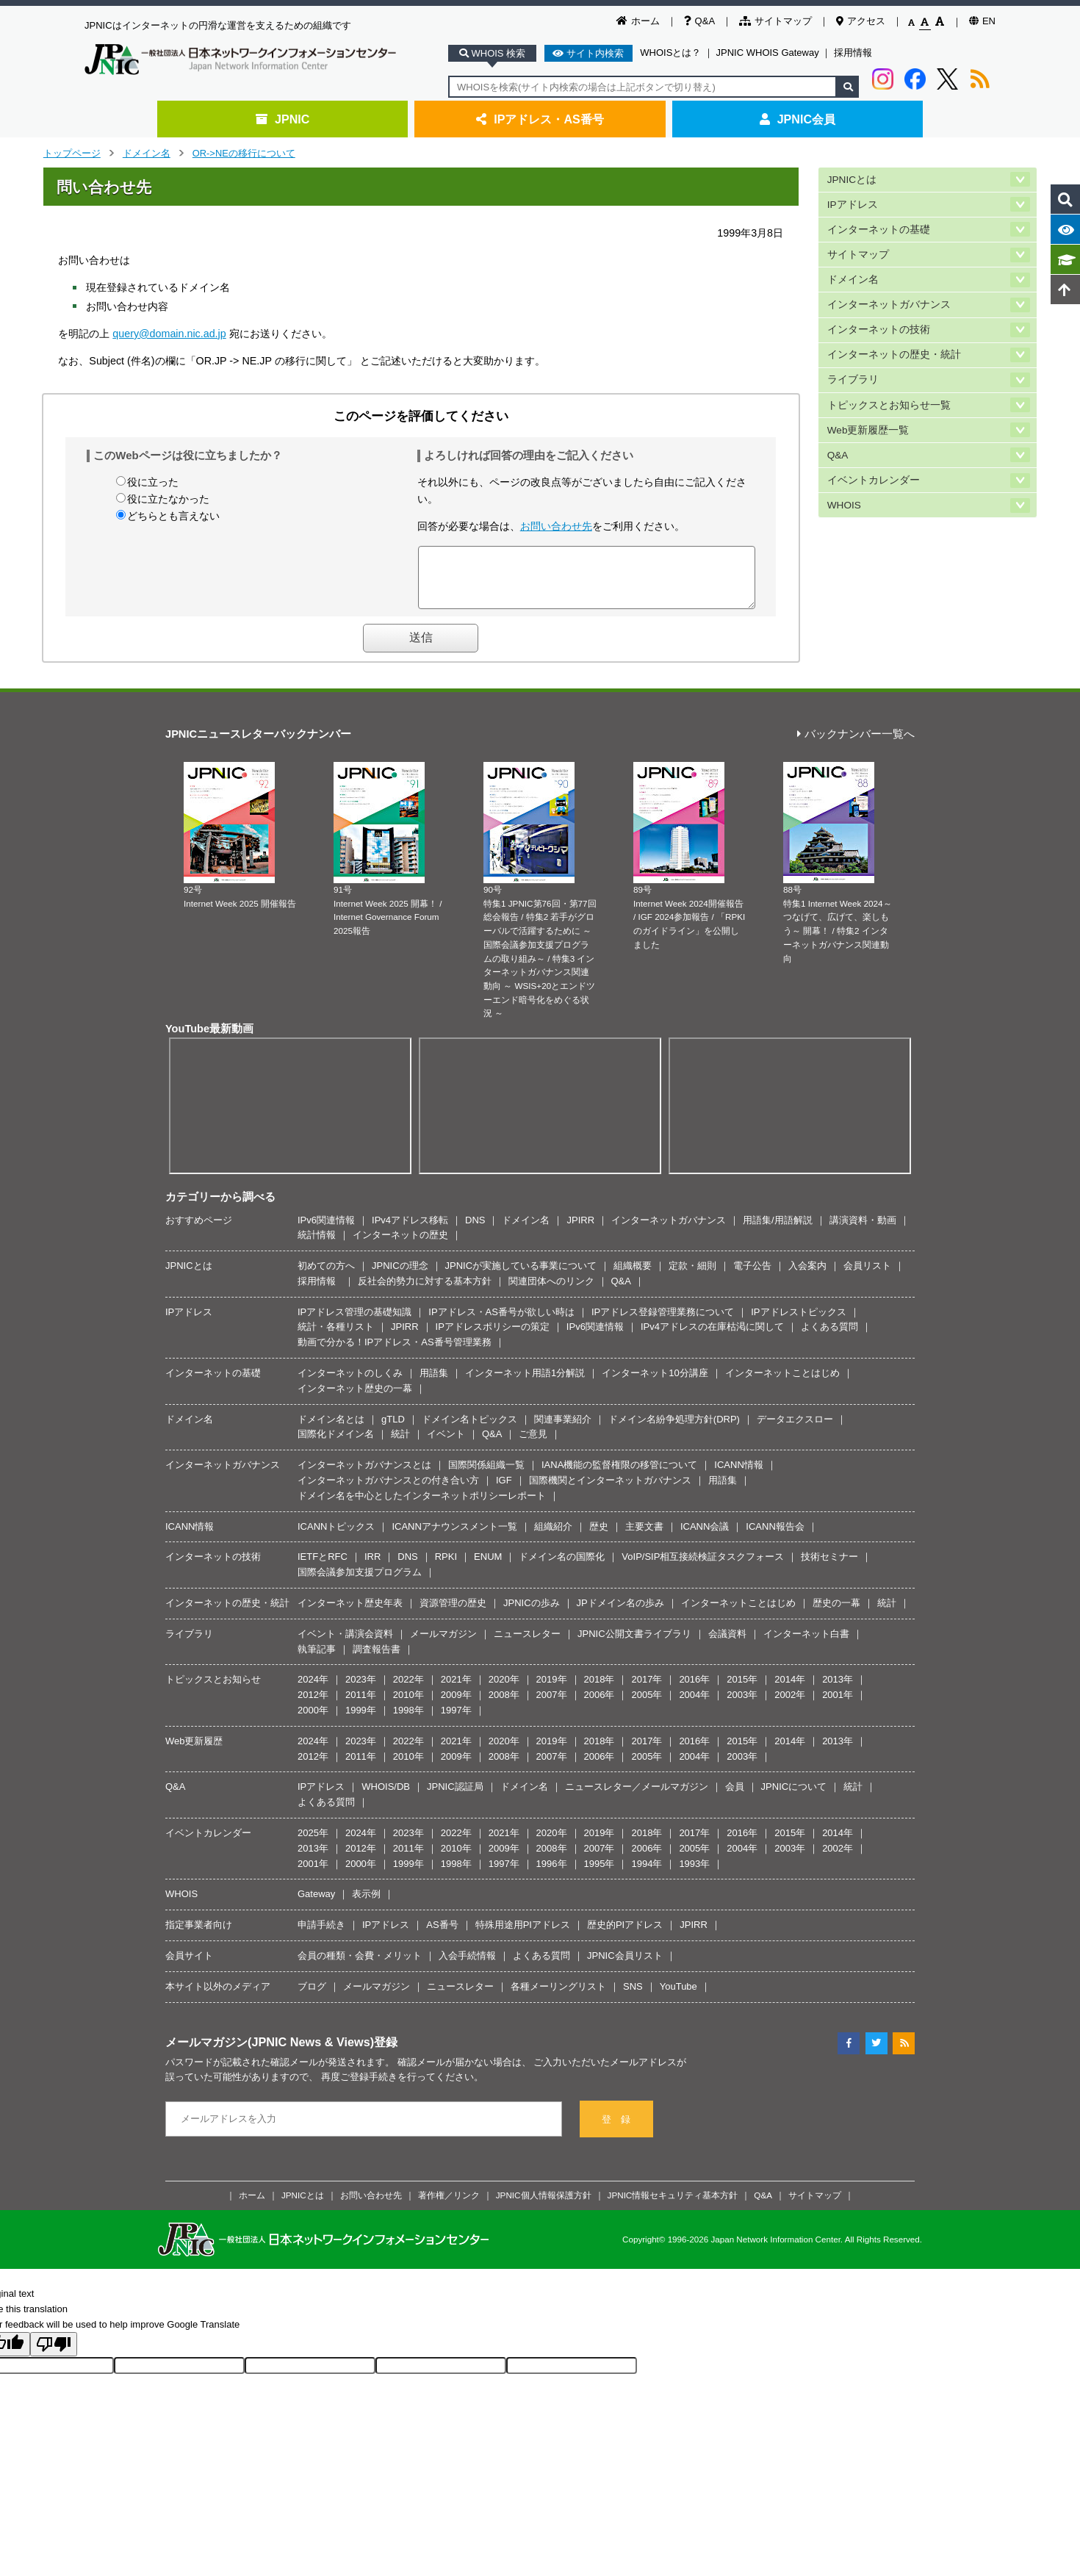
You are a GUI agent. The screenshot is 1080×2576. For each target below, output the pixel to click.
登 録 (616, 2130)
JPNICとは (851, 178)
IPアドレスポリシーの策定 (493, 1337)
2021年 (456, 1690)
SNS (633, 1997)
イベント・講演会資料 (345, 1644)
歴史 (598, 1537)
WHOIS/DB (385, 1797)
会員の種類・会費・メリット (360, 1966)
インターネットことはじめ (782, 1383)
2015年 (742, 1690)
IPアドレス (852, 203)
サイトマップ (775, 20)
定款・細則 (692, 1276)
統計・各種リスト (336, 1337)
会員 (734, 1797)
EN (982, 20)
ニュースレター (527, 1644)
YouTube (678, 1997)
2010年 (408, 1705)
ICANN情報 (738, 1475)
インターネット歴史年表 (350, 1613)
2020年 (504, 1690)
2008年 (504, 1705)
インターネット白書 (806, 1644)
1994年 (646, 1874)
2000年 (313, 1721)
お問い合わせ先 (556, 526)
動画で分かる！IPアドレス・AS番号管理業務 (395, 1353)
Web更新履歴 (194, 1751)
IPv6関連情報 (326, 1231)
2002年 (789, 1705)
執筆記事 (317, 1660)
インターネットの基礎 (878, 228)
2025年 (313, 1843)
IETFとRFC (323, 1567)
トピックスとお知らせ (213, 1690)
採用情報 (853, 52)
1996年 (551, 1874)
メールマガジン (443, 1644)
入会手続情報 (467, 1966)
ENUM (488, 1567)
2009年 (456, 1705)
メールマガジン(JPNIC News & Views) (269, 2052)
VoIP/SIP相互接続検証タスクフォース (703, 1567)
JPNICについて (794, 1797)
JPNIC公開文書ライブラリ (634, 1644)
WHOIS (844, 500)
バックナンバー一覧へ (856, 745)
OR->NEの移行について (243, 153)
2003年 (742, 1705)
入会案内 (807, 1276)
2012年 (313, 1705)
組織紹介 (553, 1537)
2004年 (694, 1705)
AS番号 (442, 1935)
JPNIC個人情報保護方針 (543, 2206)
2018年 (599, 1690)
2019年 (551, 1690)
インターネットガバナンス (889, 302)
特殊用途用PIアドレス (522, 1935)
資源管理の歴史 (453, 1613)
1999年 (360, 1721)
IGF (504, 1491)
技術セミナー (829, 1567)
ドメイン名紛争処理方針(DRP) (674, 1430)
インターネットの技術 (878, 327)
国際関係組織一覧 (486, 1475)
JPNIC (282, 119)
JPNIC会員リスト (625, 1966)
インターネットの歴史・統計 (894, 351)
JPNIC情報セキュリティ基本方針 (673, 2206)
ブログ (312, 1997)
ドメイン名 (146, 153)
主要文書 (644, 1537)
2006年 (599, 1705)
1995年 (599, 1874)
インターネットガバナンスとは (364, 1475)
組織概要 (632, 1276)
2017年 (646, 1690)
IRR (372, 1567)
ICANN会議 (704, 1537)
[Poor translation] (53, 2355)
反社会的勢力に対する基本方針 (425, 1292)
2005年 (646, 1705)
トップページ (72, 153)
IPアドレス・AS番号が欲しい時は (501, 1322)
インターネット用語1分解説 (525, 1383)
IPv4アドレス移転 (410, 1231)
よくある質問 (829, 1337)
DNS (475, 1231)
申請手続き (321, 1935)
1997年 (456, 1721)
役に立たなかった (168, 499)
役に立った (153, 482)
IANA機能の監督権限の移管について (619, 1475)
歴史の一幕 (836, 1613)
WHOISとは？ (670, 52)
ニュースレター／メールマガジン (636, 1797)
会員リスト (867, 1276)
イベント (446, 1444)
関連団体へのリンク (551, 1292)
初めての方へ (326, 1276)
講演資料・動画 (862, 1231)
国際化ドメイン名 (336, 1444)
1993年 (694, 1874)
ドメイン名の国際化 (562, 1567)
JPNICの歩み (531, 1613)
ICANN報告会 (775, 1537)
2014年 (789, 1690)
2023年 (360, 1690)
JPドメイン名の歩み (620, 1613)
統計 (400, 1444)
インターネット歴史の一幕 (355, 1399)
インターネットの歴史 (400, 1245)
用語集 (434, 1383)
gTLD (393, 1430)
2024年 (313, 1690)
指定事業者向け (198, 1935)
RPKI (446, 1567)
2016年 (694, 1690)
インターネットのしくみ (350, 1383)
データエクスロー (795, 1430)
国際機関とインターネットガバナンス (610, 1491)
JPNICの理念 (400, 1276)
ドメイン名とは (331, 1430)
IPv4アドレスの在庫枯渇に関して (712, 1337)
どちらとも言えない (173, 516)
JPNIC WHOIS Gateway (767, 52)
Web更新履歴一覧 (868, 425)
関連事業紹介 (562, 1430)
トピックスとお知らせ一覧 (889, 400)
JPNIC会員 (797, 119)
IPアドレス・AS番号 (540, 119)
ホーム (638, 20)
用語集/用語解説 (778, 1231)
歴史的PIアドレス (625, 1935)
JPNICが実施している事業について (521, 1276)
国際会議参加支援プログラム (360, 1583)
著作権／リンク (449, 2206)
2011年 (360, 1705)
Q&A (699, 20)
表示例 (366, 1904)
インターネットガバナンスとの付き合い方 (388, 1491)
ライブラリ (853, 376)
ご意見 (533, 1444)
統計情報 (317, 1245)
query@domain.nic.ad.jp (169, 333)
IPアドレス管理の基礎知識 (354, 1322)
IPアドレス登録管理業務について (662, 1322)
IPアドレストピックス (798, 1322)
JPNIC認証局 (455, 1797)
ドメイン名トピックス (469, 1430)
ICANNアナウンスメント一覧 (454, 1537)
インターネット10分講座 (655, 1383)
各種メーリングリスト (558, 1997)
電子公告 (752, 1276)
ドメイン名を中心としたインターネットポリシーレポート (422, 1506)
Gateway (316, 1904)
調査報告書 (376, 1660)
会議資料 (727, 1644)
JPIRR (580, 1231)
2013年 (837, 1690)
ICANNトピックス (336, 1537)
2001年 (837, 1705)
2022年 (408, 1690)
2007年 (551, 1705)
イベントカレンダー (873, 475)
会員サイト (189, 1966)
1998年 (408, 1721)
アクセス (860, 20)
